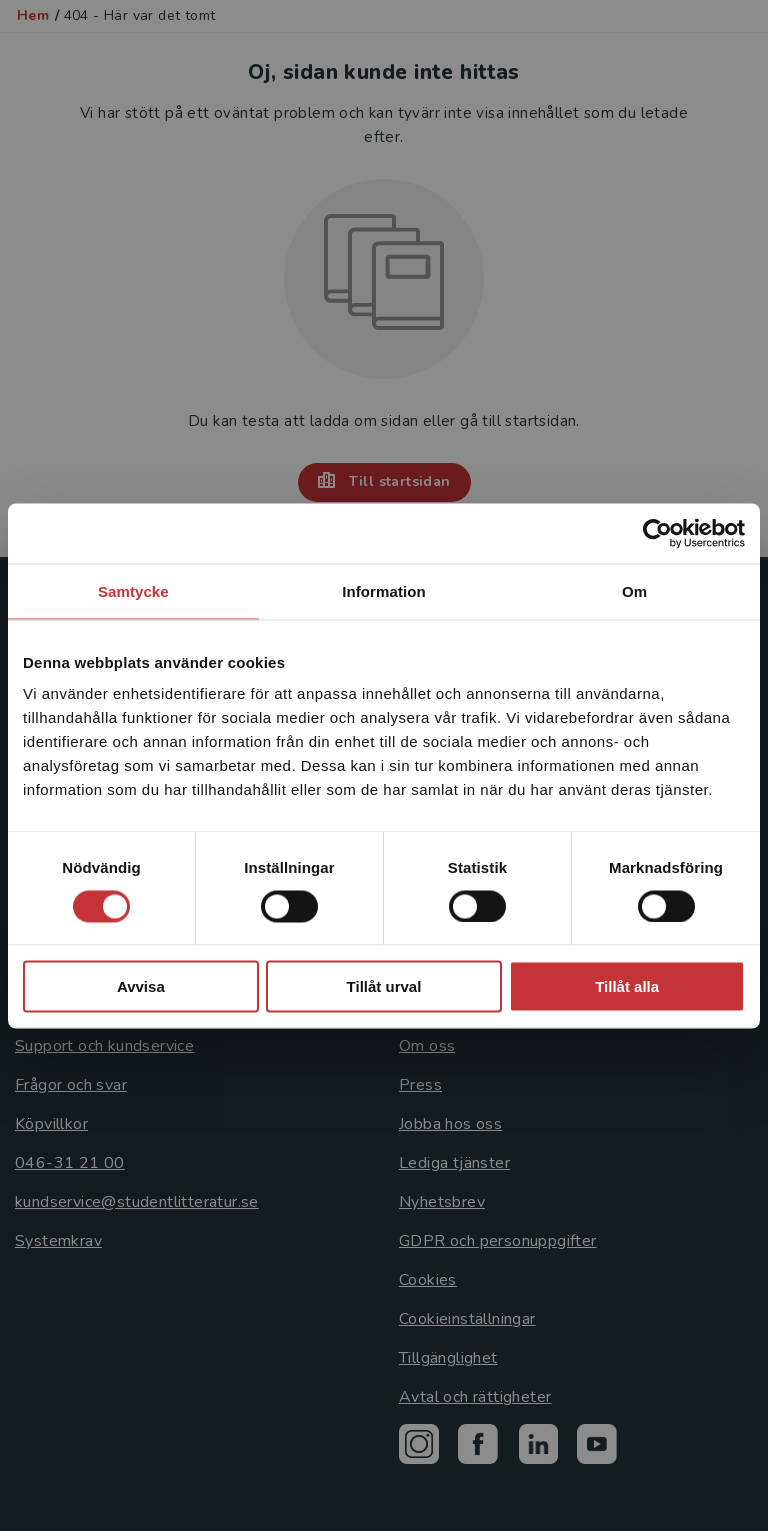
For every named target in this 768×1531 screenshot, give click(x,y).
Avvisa (141, 986)
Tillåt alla (627, 986)
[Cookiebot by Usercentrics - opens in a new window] (657, 533)
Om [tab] (634, 590)
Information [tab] (384, 590)
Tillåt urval (384, 986)
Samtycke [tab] (133, 590)
